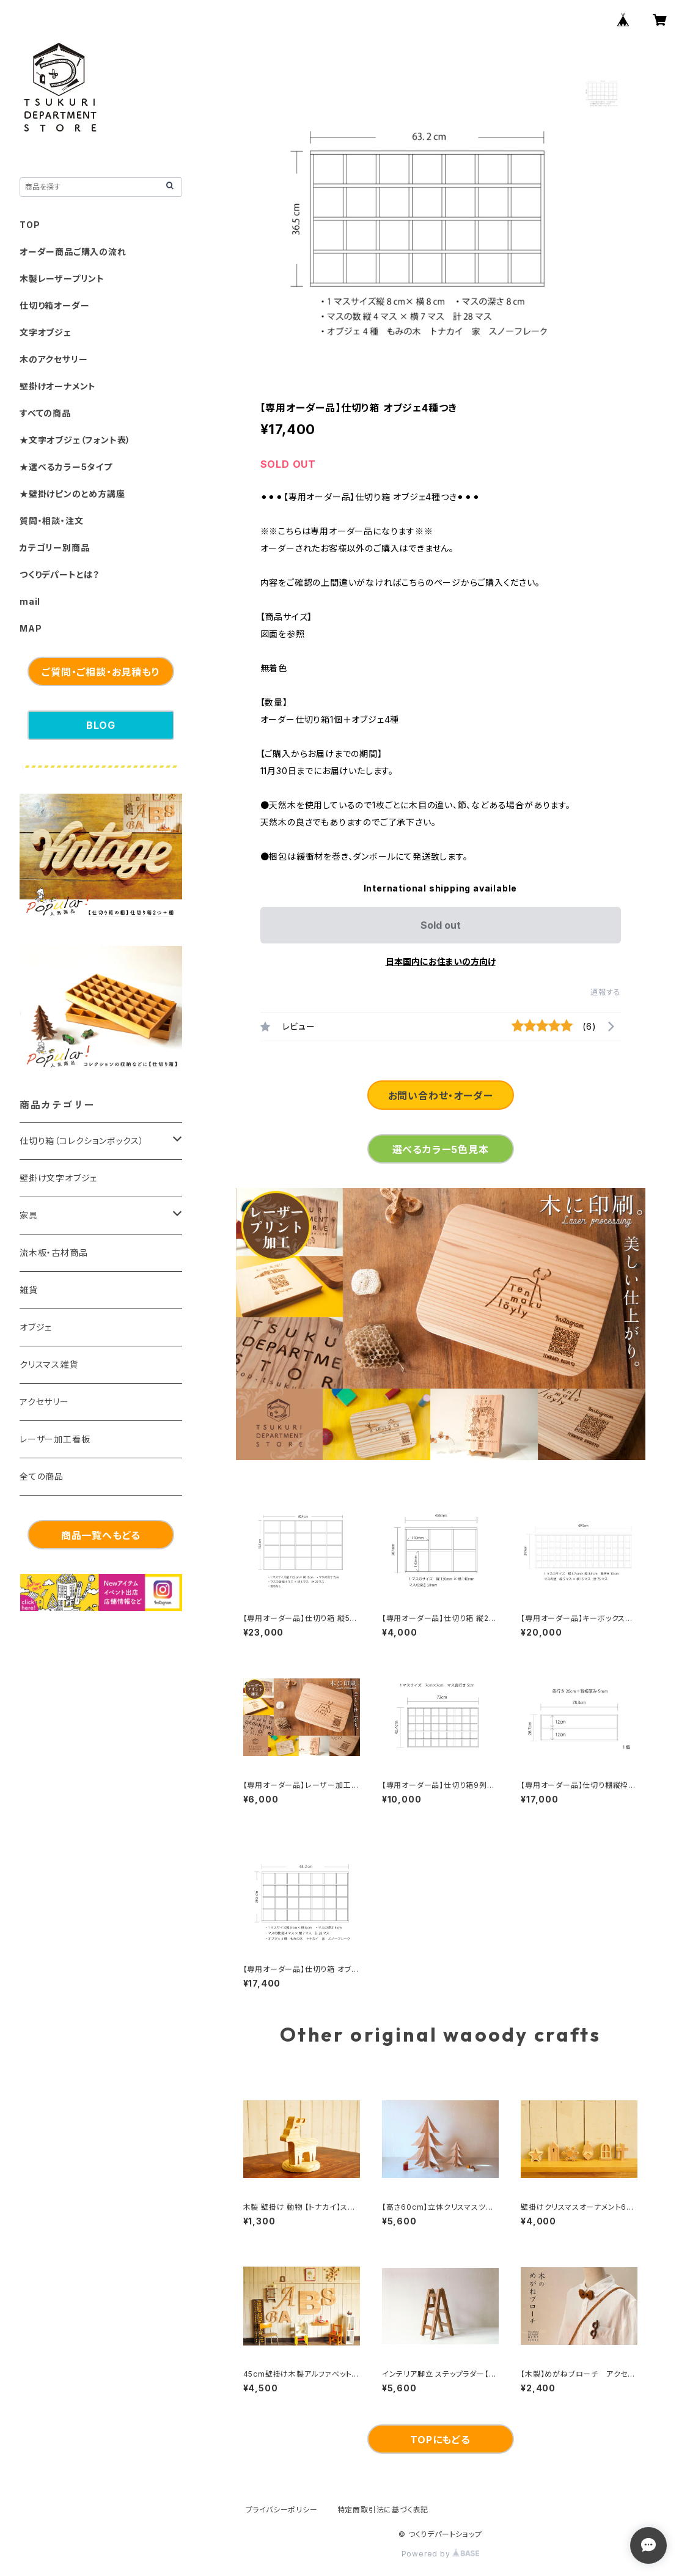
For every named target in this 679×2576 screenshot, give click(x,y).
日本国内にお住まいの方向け (441, 961)
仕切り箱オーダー (54, 305)
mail (30, 601)
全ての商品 (42, 1476)
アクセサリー (44, 1402)
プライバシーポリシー (282, 2509)
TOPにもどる (440, 2440)
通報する (605, 992)
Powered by (441, 2553)
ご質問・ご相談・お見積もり (101, 672)
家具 (29, 1215)
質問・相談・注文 (51, 520)
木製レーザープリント (62, 278)
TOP (30, 225)
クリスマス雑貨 (49, 1364)
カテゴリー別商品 (54, 547)
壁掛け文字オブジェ (58, 1178)
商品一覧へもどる (101, 1535)
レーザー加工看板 (55, 1439)
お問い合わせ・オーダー (440, 1096)
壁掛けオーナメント (58, 386)
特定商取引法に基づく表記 (383, 2509)
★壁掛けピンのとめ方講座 (72, 494)
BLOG (101, 725)
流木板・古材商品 (53, 1252)
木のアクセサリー (53, 359)
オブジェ (36, 1327)
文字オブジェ (46, 332)
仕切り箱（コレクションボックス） (82, 1140)
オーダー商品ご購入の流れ (73, 251)
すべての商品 (45, 413)
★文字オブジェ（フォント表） (75, 440)
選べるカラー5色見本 (440, 1149)
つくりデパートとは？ (60, 574)
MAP (31, 628)
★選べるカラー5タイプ (66, 467)
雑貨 (29, 1290)
